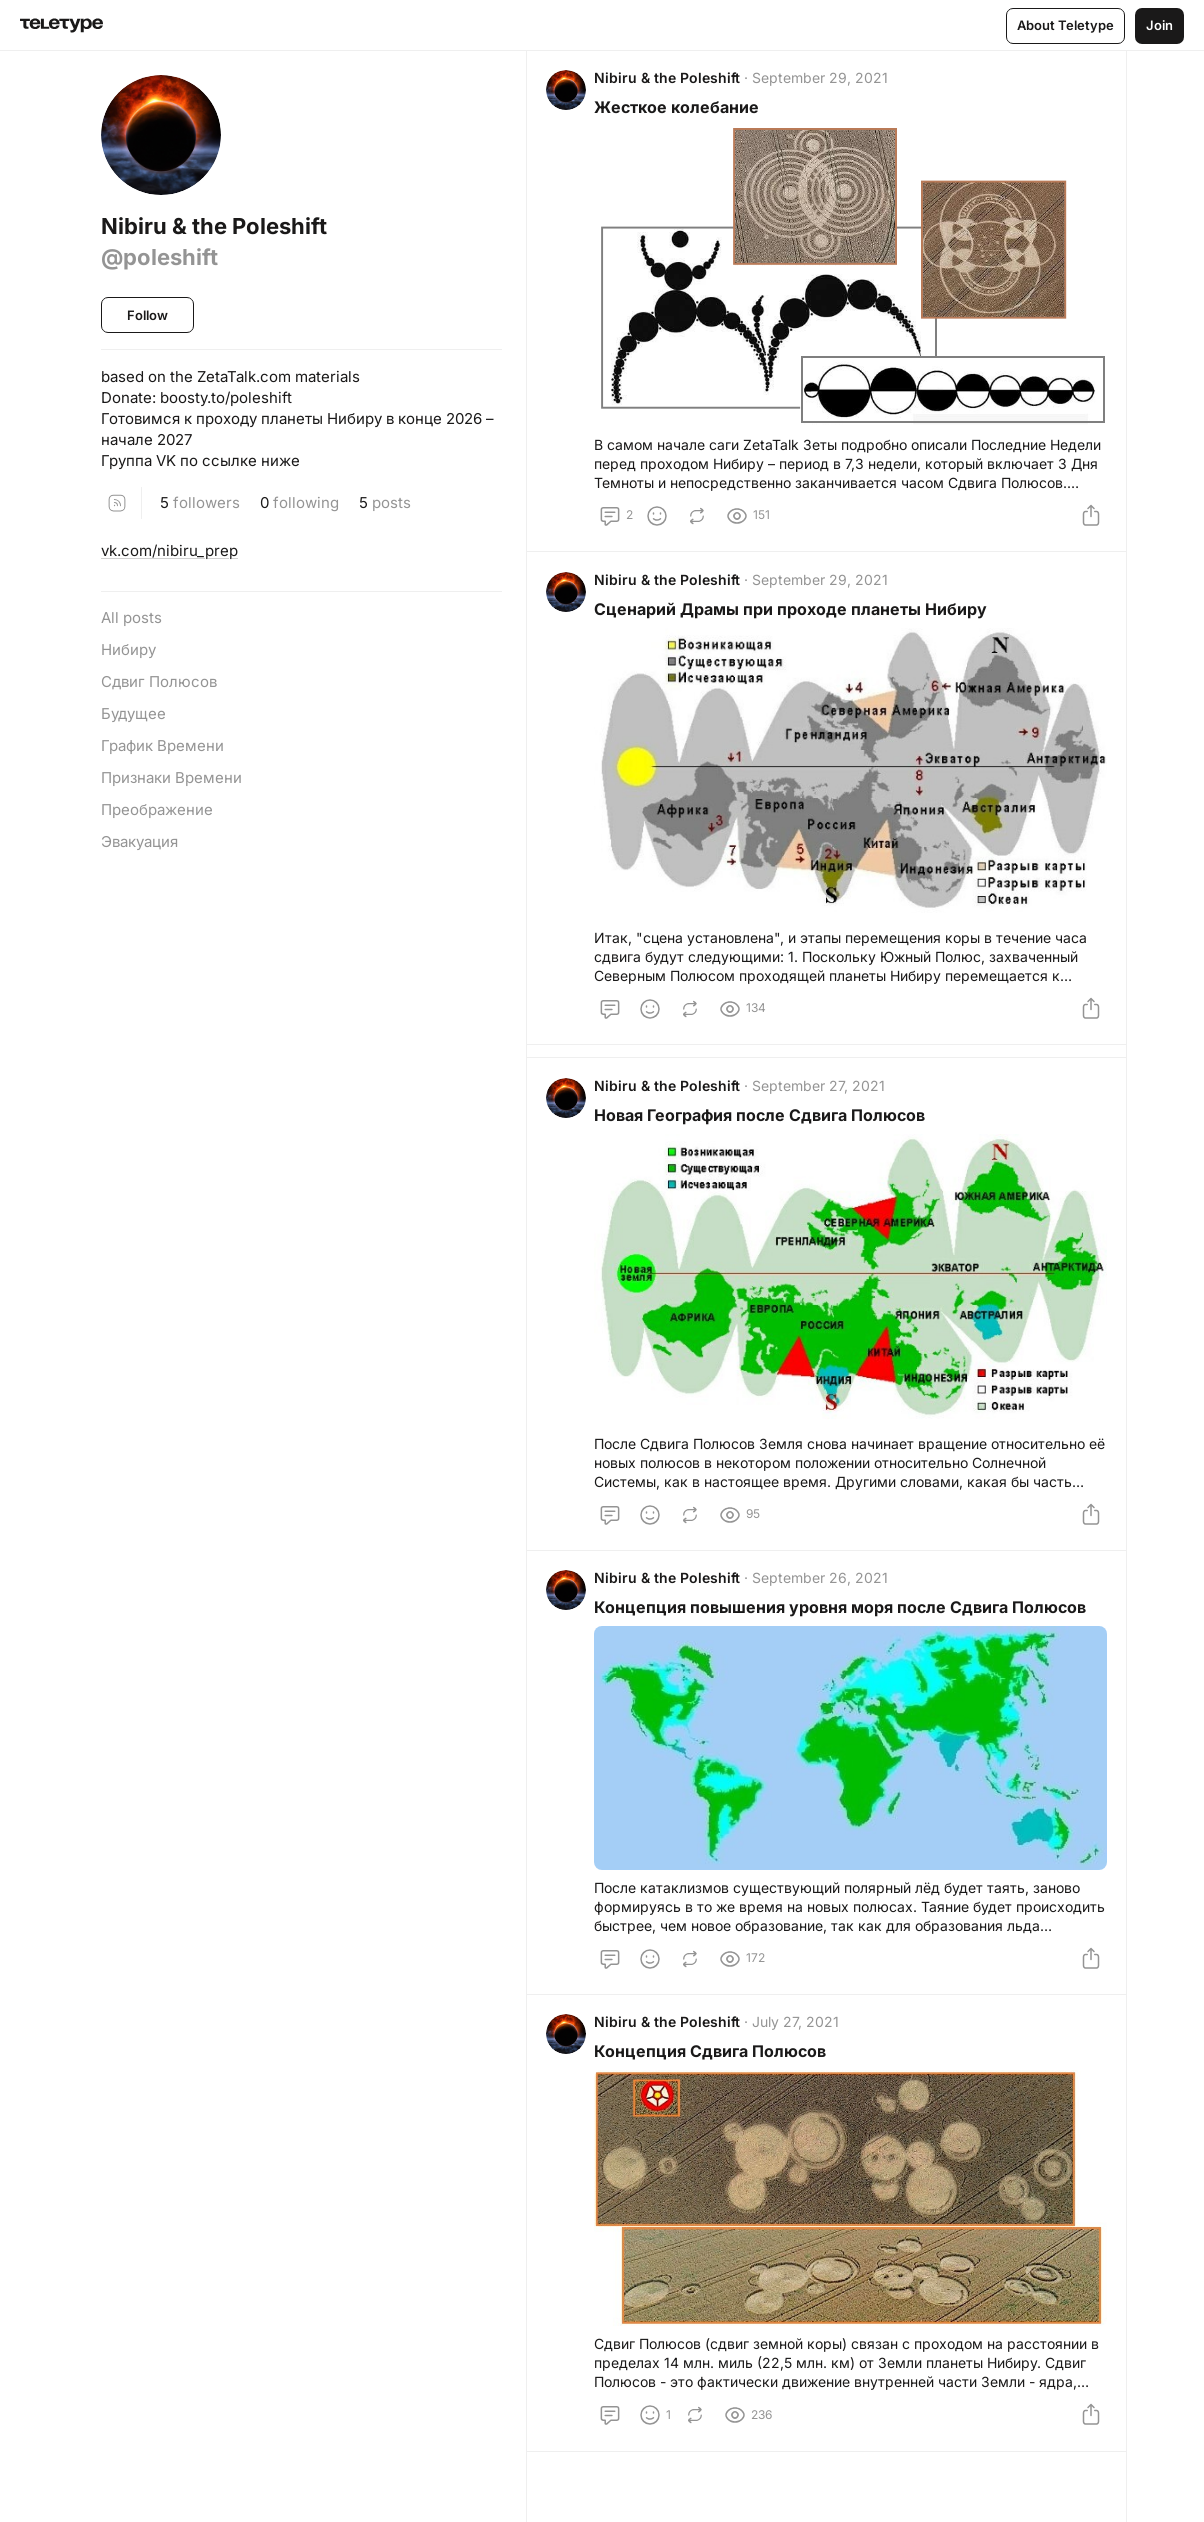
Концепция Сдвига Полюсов (715, 2073)
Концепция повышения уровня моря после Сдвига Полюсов (845, 1624)
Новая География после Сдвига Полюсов (764, 1127)
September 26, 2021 (825, 1594)
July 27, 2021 (800, 2043)
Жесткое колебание (681, 112)
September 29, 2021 (825, 82)
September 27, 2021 (823, 1097)
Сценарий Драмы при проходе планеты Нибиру (795, 617)
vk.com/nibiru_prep (169, 550)
